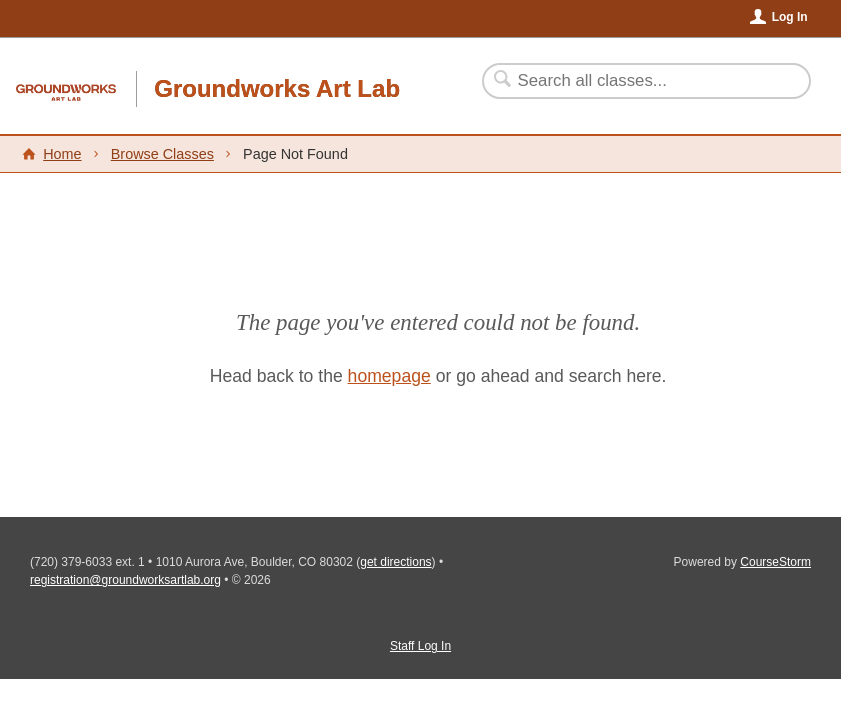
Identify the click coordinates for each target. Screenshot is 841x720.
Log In (790, 17)
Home (62, 154)
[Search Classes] (634, 81)
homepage (389, 376)
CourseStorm (775, 562)
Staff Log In (420, 646)
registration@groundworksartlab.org (125, 580)
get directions (395, 562)
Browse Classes (162, 154)
